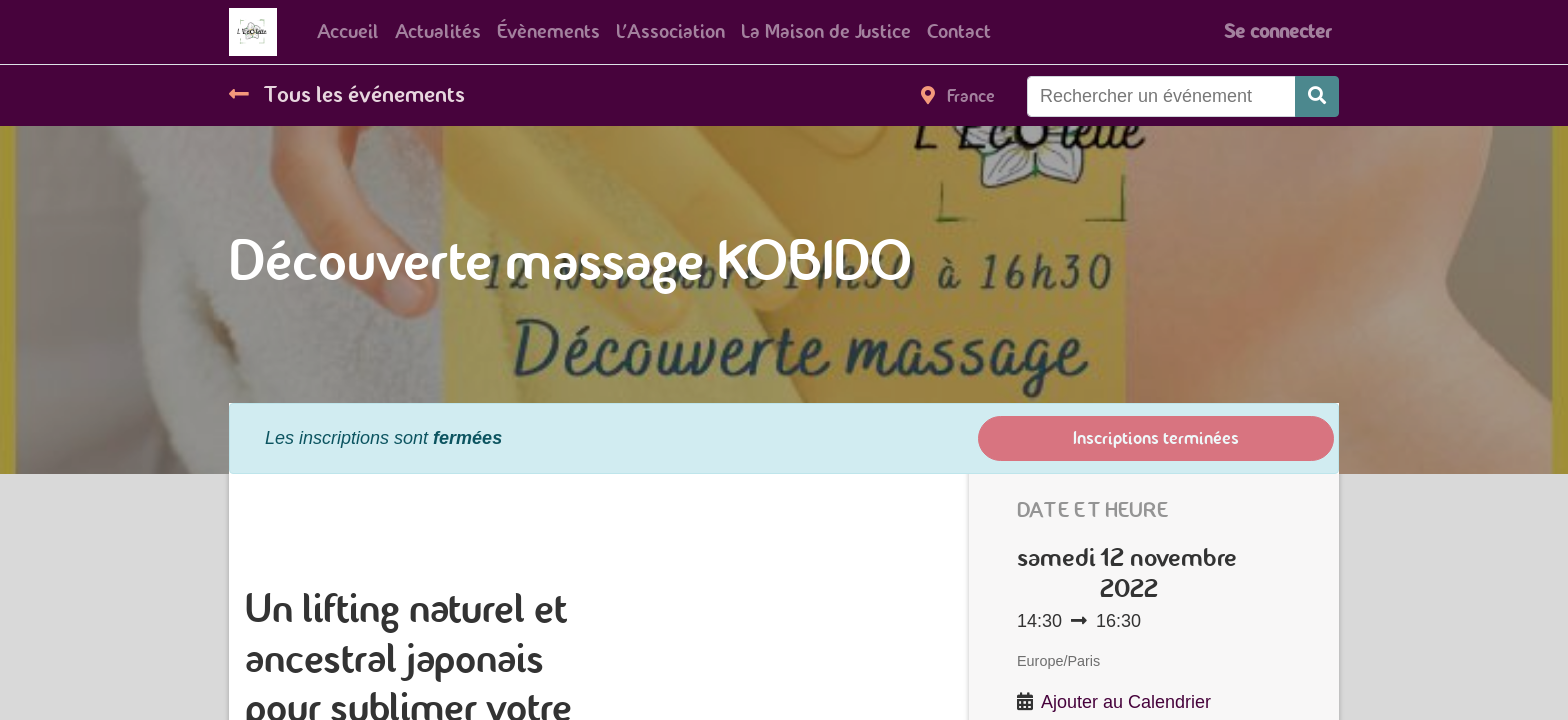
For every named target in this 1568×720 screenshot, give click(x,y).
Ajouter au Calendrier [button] (1126, 702)
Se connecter (1277, 31)
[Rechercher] (1317, 96)
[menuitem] (348, 32)
